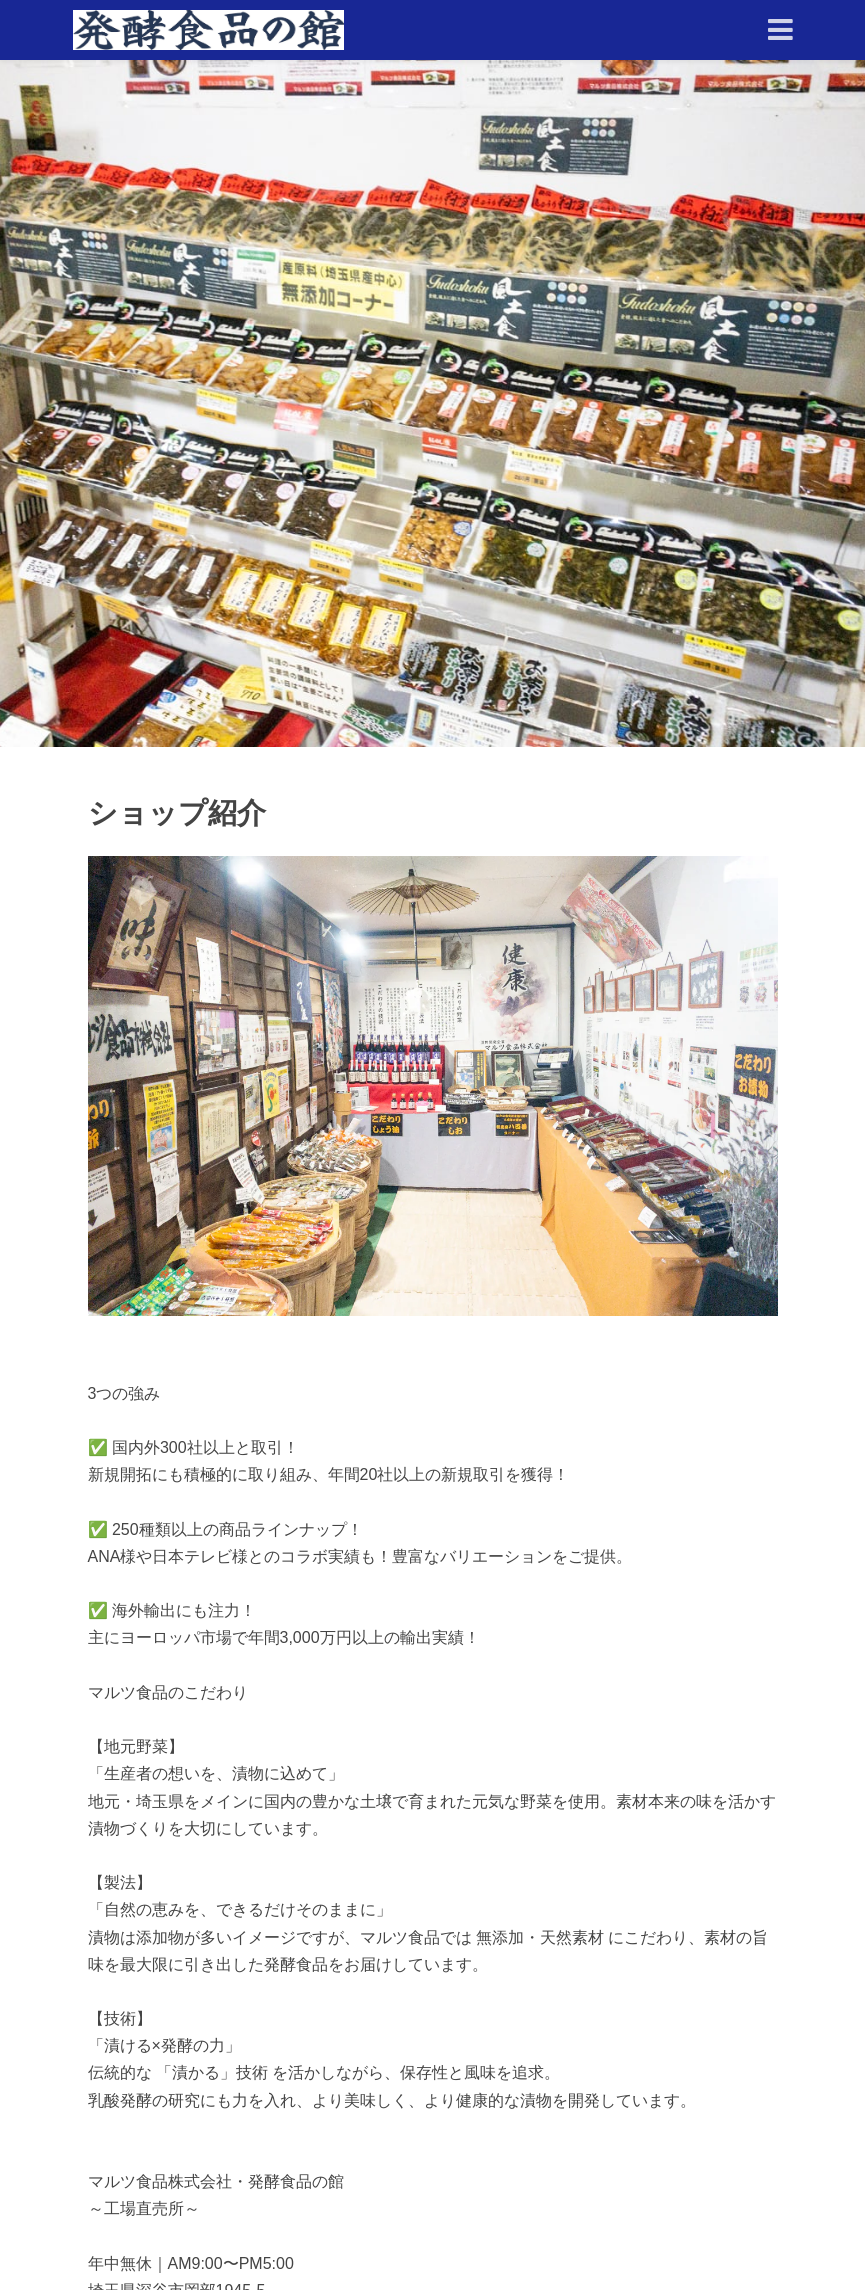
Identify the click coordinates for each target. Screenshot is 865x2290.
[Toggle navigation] (780, 30)
